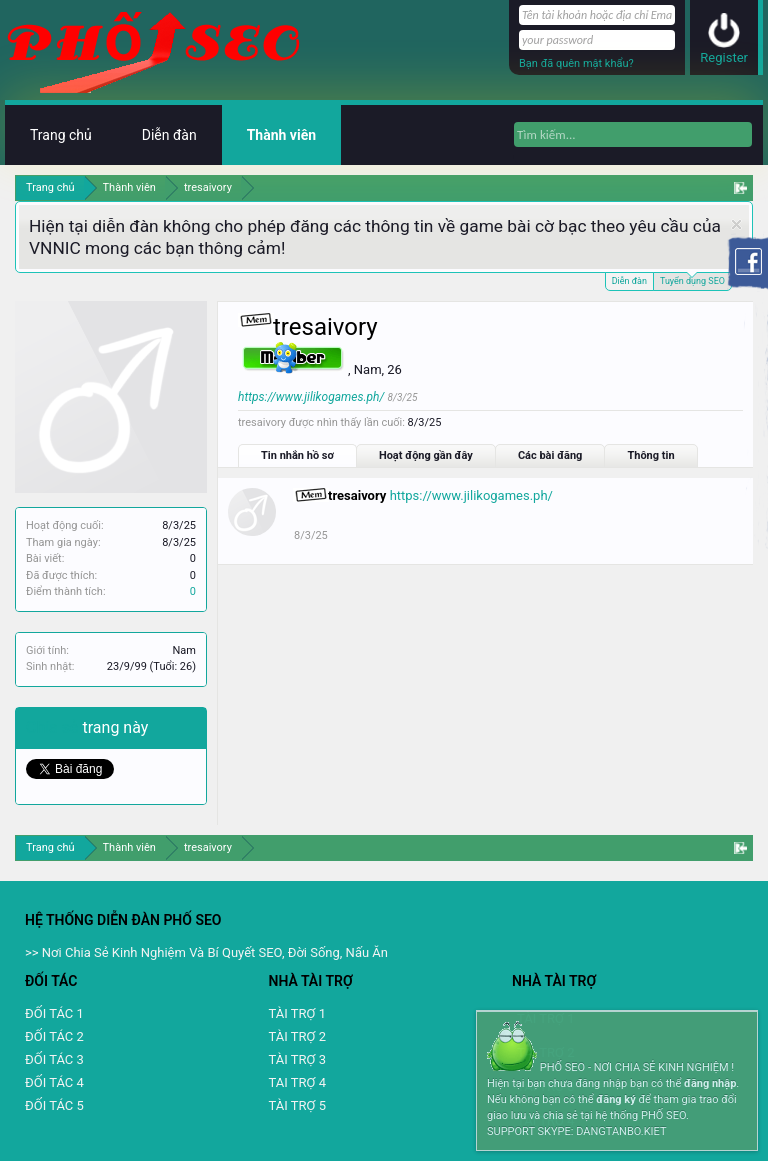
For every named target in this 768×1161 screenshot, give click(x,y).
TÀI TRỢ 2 (297, 1036)
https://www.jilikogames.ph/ (311, 397)
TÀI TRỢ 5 (297, 1105)
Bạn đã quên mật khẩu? (576, 63)
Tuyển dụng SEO (692, 279)
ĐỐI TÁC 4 (54, 1082)
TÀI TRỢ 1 (297, 1013)
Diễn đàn (629, 281)
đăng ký (615, 1099)
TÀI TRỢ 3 (297, 1059)
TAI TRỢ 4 (297, 1082)
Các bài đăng (550, 455)
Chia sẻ (54, 727)
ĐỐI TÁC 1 (54, 1013)
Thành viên (281, 135)
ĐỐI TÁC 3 (54, 1059)
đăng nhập (710, 1083)
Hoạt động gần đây (426, 455)
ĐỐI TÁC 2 (54, 1036)
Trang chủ (61, 135)
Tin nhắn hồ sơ (297, 455)
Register (724, 57)
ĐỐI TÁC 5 (54, 1105)
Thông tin (650, 455)
